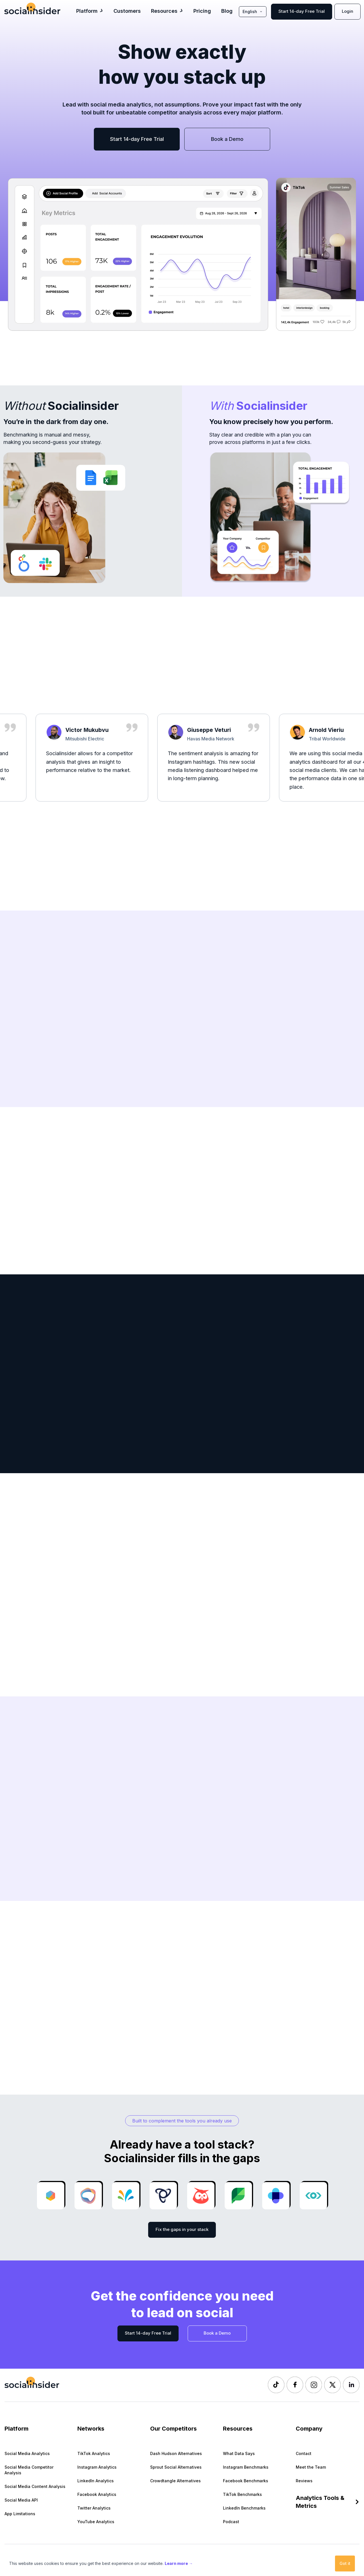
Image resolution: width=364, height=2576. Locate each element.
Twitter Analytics (94, 2508)
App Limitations (20, 2513)
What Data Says (239, 2453)
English (253, 11)
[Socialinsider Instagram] (313, 2385)
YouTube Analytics (95, 2521)
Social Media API (21, 2500)
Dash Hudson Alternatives (176, 2453)
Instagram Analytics (97, 2467)
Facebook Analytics (96, 2494)
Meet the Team (311, 2467)
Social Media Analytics (27, 2453)
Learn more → (179, 2563)
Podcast (231, 2521)
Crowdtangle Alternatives (175, 2480)
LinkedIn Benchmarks (244, 2508)
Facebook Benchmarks (245, 2480)
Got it (345, 2563)
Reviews (304, 2480)
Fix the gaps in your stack (182, 2229)
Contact (303, 2453)
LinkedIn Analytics (95, 2480)
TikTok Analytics (93, 2453)
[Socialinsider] (32, 8)
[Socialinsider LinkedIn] (351, 2385)
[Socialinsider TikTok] (276, 2385)
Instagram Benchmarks (245, 2467)
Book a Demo (227, 139)
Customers (127, 11)
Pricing (202, 11)
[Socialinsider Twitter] (332, 2385)
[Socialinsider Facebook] (295, 2385)
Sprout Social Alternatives (176, 2467)
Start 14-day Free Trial (301, 11)
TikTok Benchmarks (242, 2494)
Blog (227, 11)
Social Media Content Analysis (35, 2486)
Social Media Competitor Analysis (29, 2470)
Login (347, 11)
